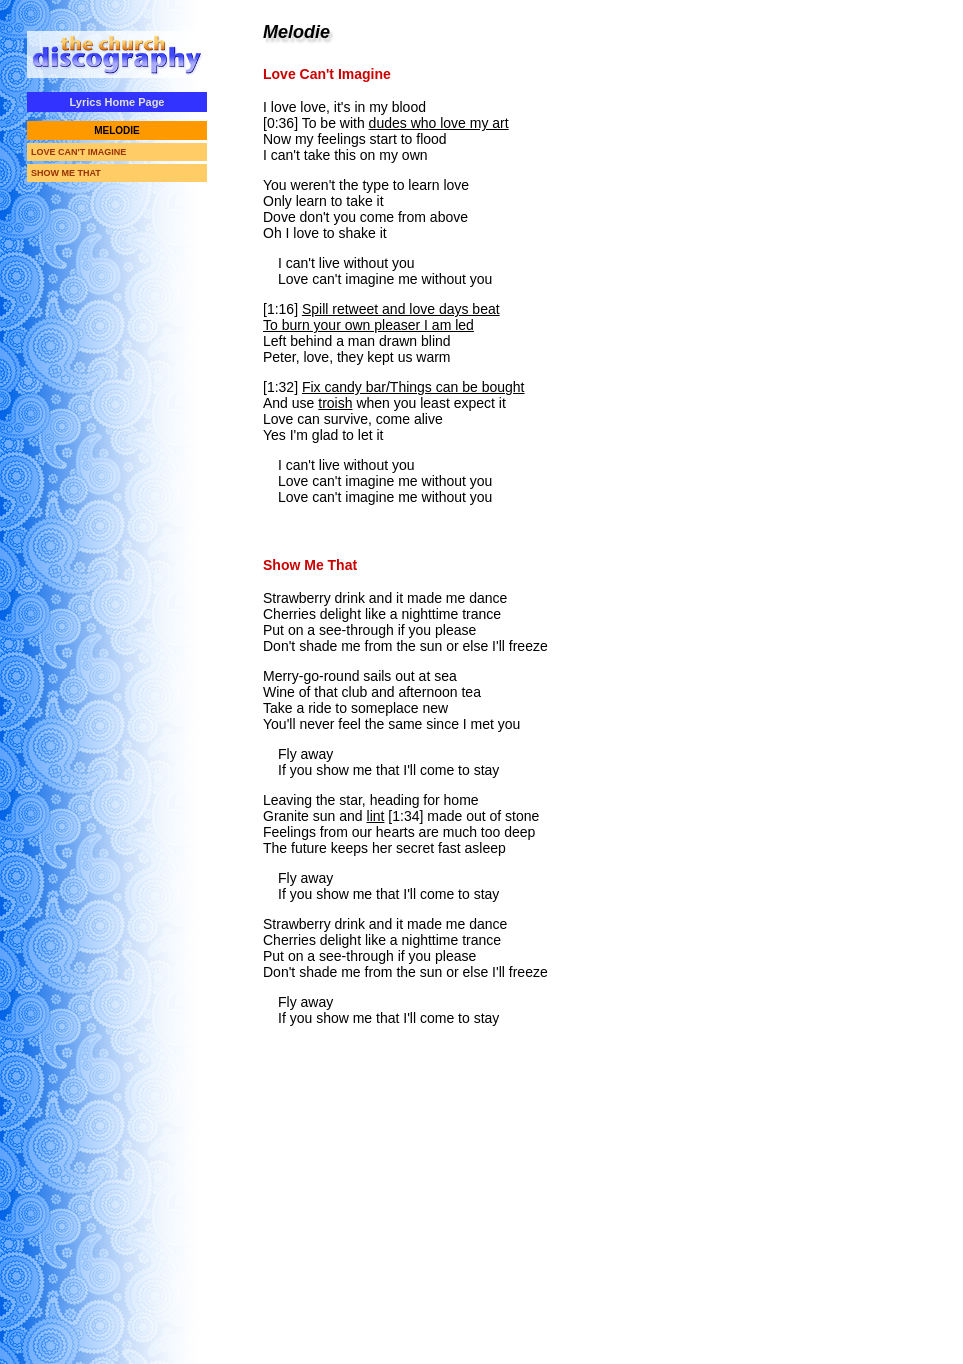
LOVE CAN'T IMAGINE (78, 152)
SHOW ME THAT (66, 173)
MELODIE (117, 130)
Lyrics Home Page (117, 102)
